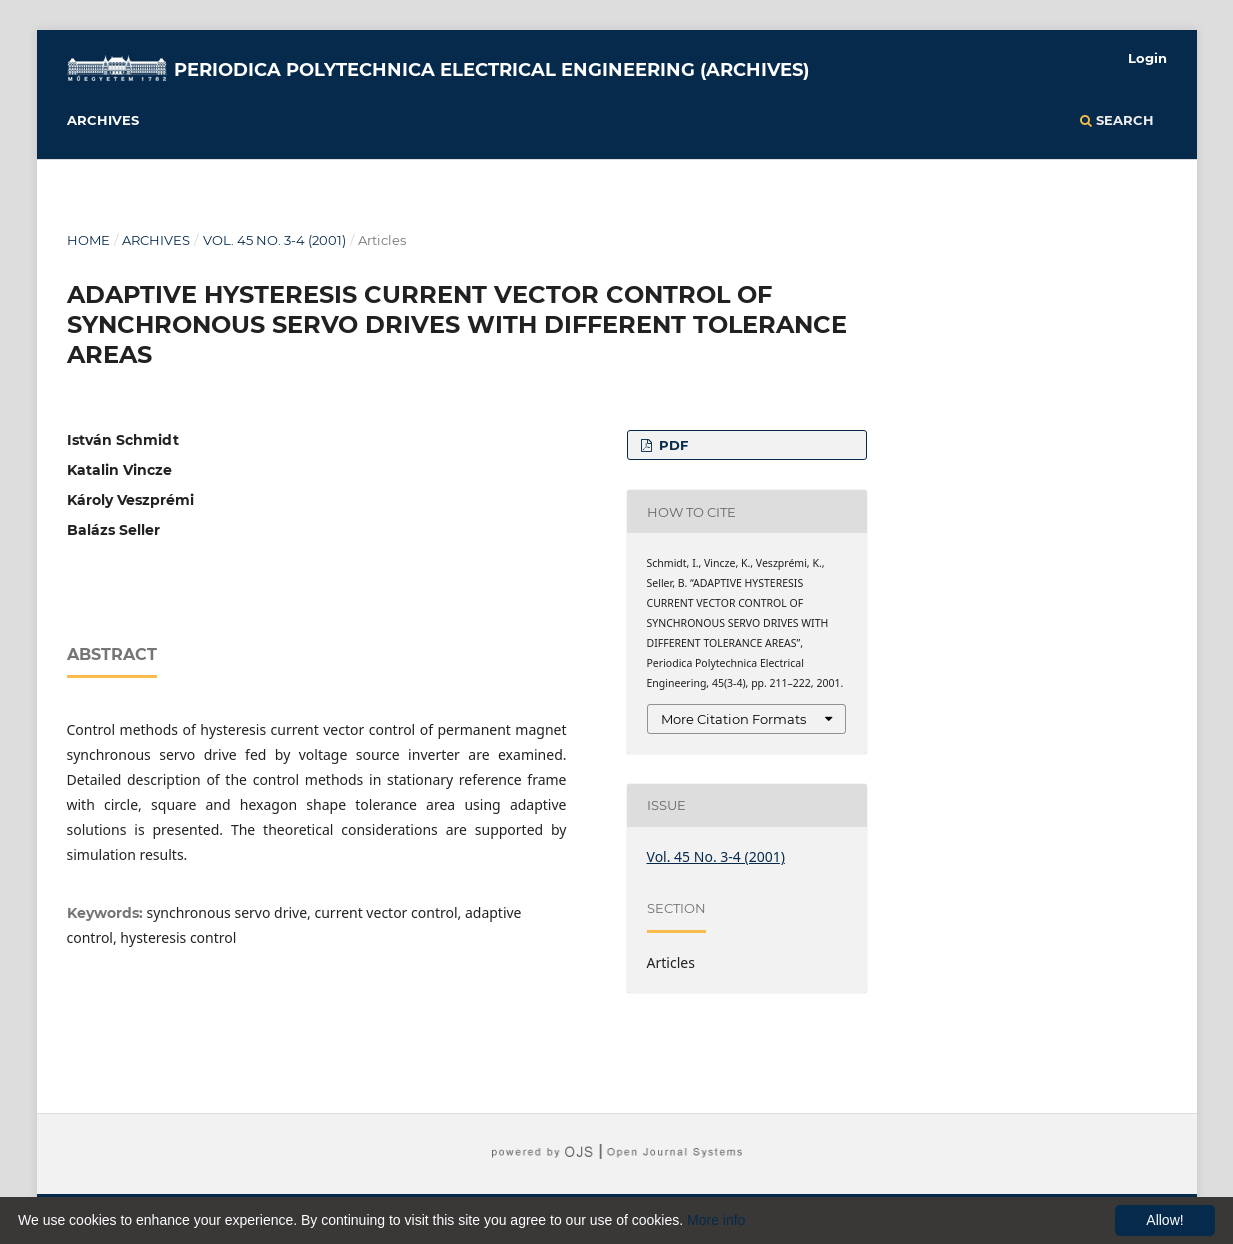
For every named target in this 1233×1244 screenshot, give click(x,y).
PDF (671, 445)
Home (88, 240)
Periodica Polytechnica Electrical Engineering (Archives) (491, 70)
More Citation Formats (733, 719)
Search (1117, 120)
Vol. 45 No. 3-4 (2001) (274, 240)
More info (716, 1220)
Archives (103, 120)
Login (1147, 58)
